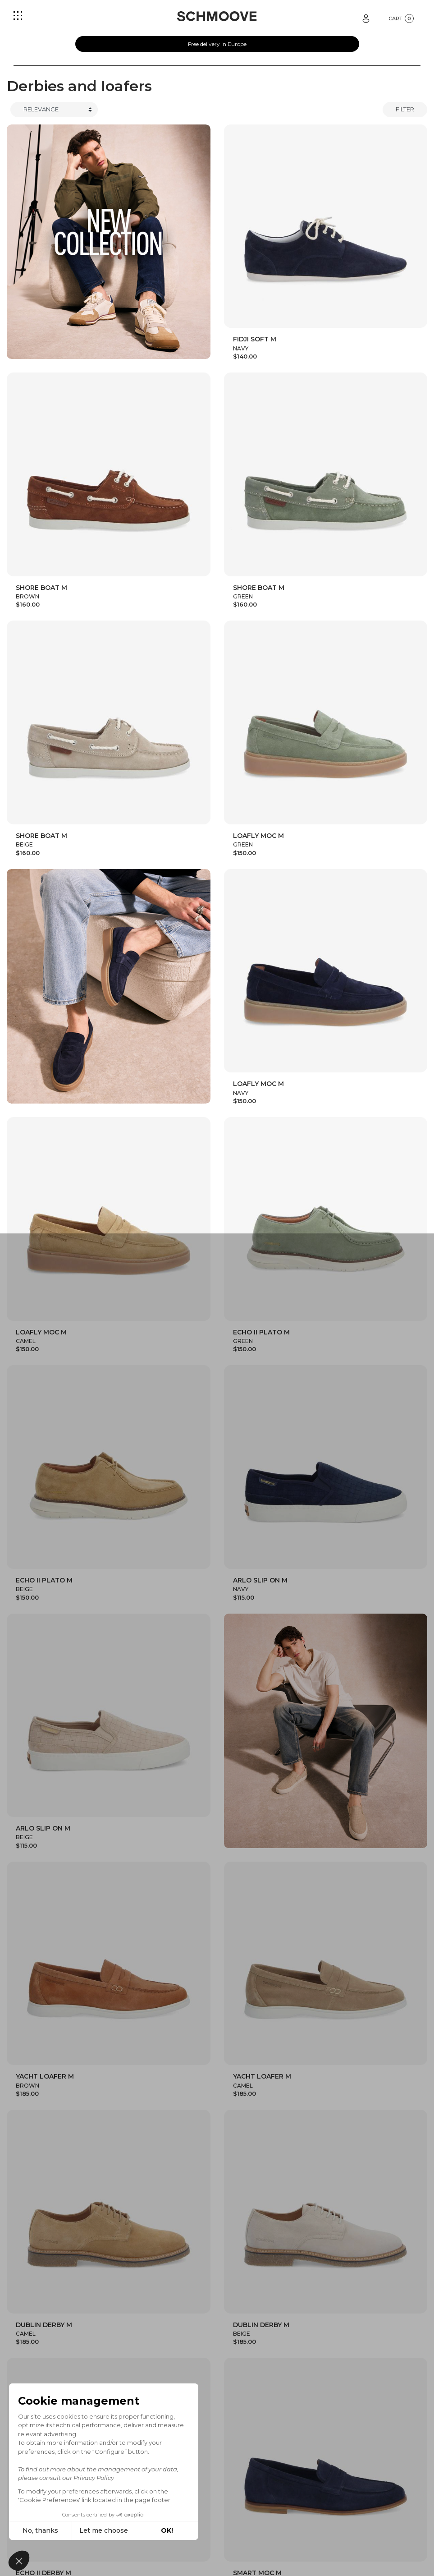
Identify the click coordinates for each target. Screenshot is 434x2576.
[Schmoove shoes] (216, 16)
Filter (405, 109)
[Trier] (54, 109)
